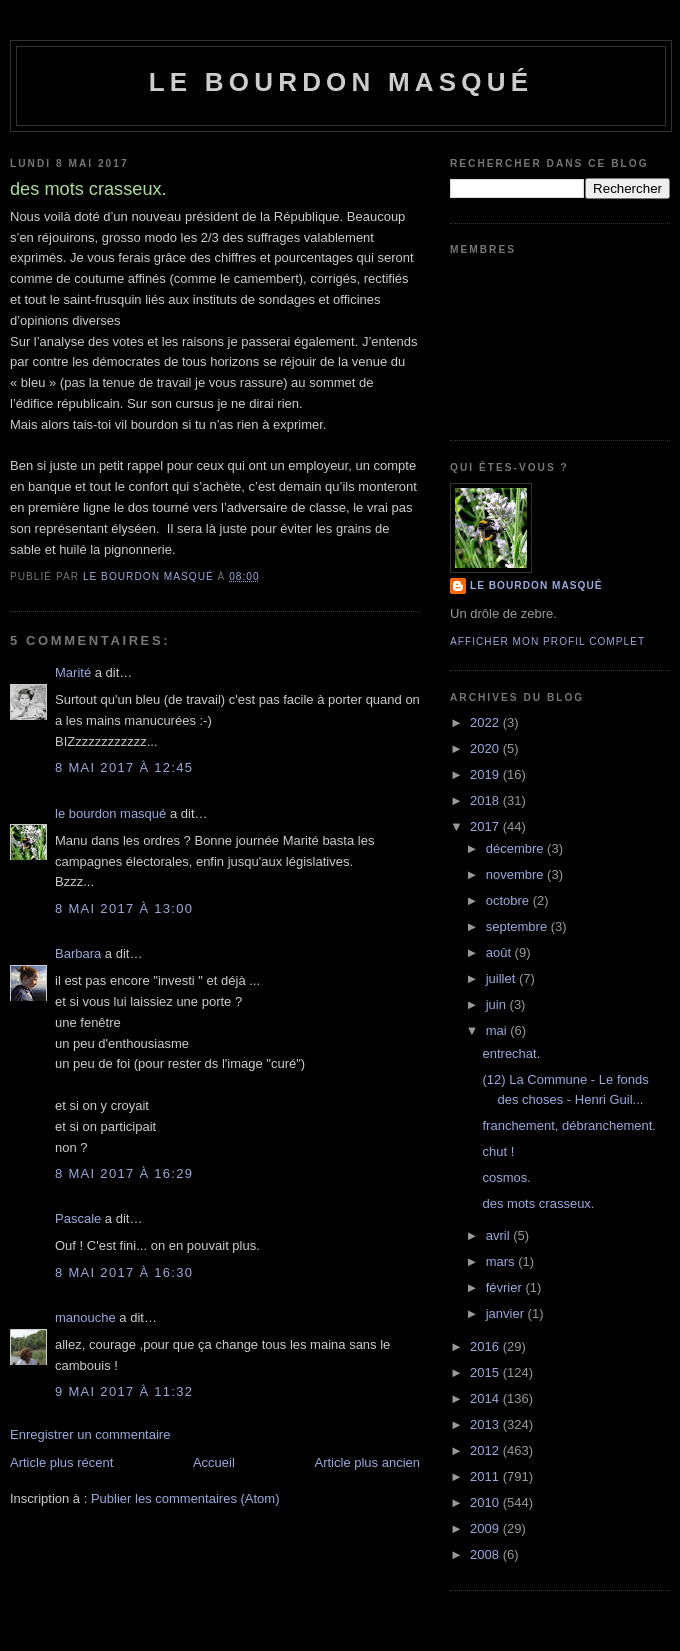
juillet (502, 978)
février (506, 1287)
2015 (486, 1372)
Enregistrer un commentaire (90, 1434)
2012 (486, 1450)
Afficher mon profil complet (547, 641)
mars (502, 1261)
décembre (516, 848)
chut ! (498, 1151)
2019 (486, 774)
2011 (486, 1476)
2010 (486, 1502)
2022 (486, 722)
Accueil (214, 1462)
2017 (486, 826)
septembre (518, 926)
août (500, 952)
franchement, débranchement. (568, 1125)
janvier (507, 1313)
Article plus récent (61, 1462)
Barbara (78, 953)
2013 (486, 1424)
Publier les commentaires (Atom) (185, 1498)
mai (498, 1030)
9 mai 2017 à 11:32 (124, 1391)
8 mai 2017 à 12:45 (124, 767)
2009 (486, 1528)
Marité (73, 672)
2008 (486, 1554)
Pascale (78, 1218)
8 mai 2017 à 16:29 (124, 1173)
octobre (509, 900)
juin (498, 1004)
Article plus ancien (368, 1462)
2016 (486, 1346)
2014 (486, 1398)
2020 (486, 748)
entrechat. (511, 1053)
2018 (486, 800)
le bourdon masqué (341, 82)
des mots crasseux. (538, 1203)
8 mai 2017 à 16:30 (124, 1272)
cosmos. (506, 1177)
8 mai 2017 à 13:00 (124, 908)
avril (499, 1235)
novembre (516, 874)
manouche (85, 1317)
